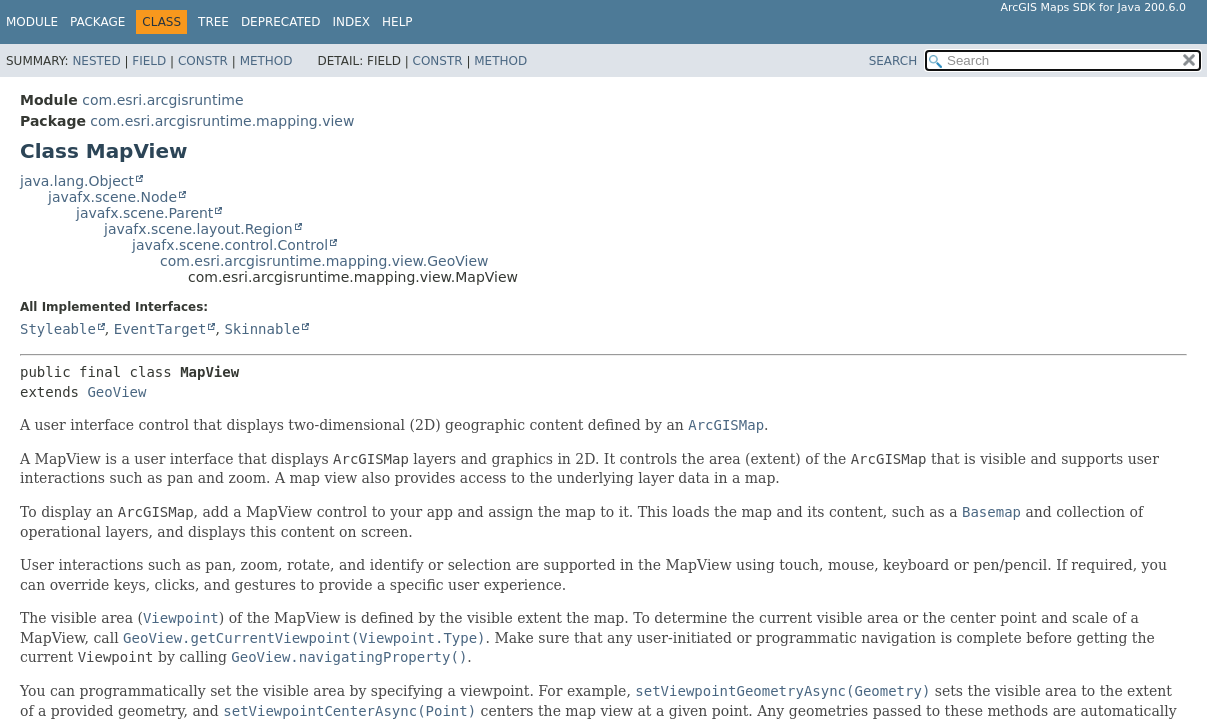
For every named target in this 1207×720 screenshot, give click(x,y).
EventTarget (160, 329)
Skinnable (262, 329)
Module (32, 22)
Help (397, 22)
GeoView (116, 392)
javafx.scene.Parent (144, 213)
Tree (213, 22)
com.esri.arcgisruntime (162, 100)
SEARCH (893, 61)
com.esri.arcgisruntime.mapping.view (222, 121)
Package (97, 22)
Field (149, 61)
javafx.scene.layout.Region (198, 229)
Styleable (58, 329)
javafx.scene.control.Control (230, 245)
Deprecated (281, 22)
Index (352, 22)
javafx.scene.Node (112, 197)
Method (266, 61)
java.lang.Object (77, 181)
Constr (203, 61)
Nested (96, 61)
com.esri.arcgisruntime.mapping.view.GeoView (324, 261)
